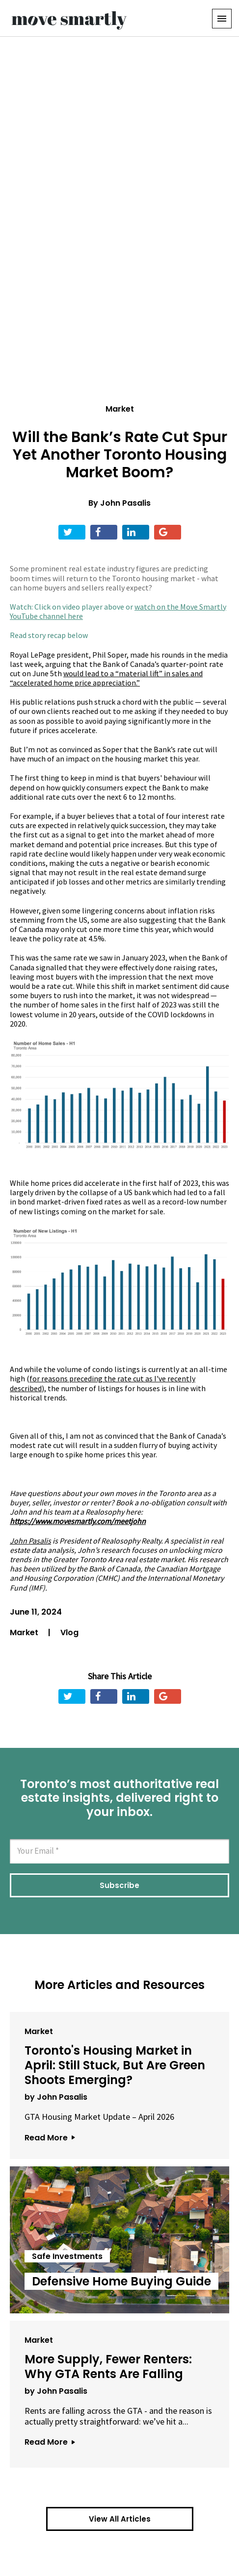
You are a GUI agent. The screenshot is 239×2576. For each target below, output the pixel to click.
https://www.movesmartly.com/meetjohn (78, 1521)
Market (120, 409)
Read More (50, 2137)
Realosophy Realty (131, 1541)
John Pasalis (125, 503)
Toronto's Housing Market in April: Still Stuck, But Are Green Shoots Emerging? (115, 2065)
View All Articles (120, 2519)
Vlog (69, 1632)
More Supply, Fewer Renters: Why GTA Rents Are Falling (108, 2366)
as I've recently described (102, 1383)
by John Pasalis (56, 2097)
